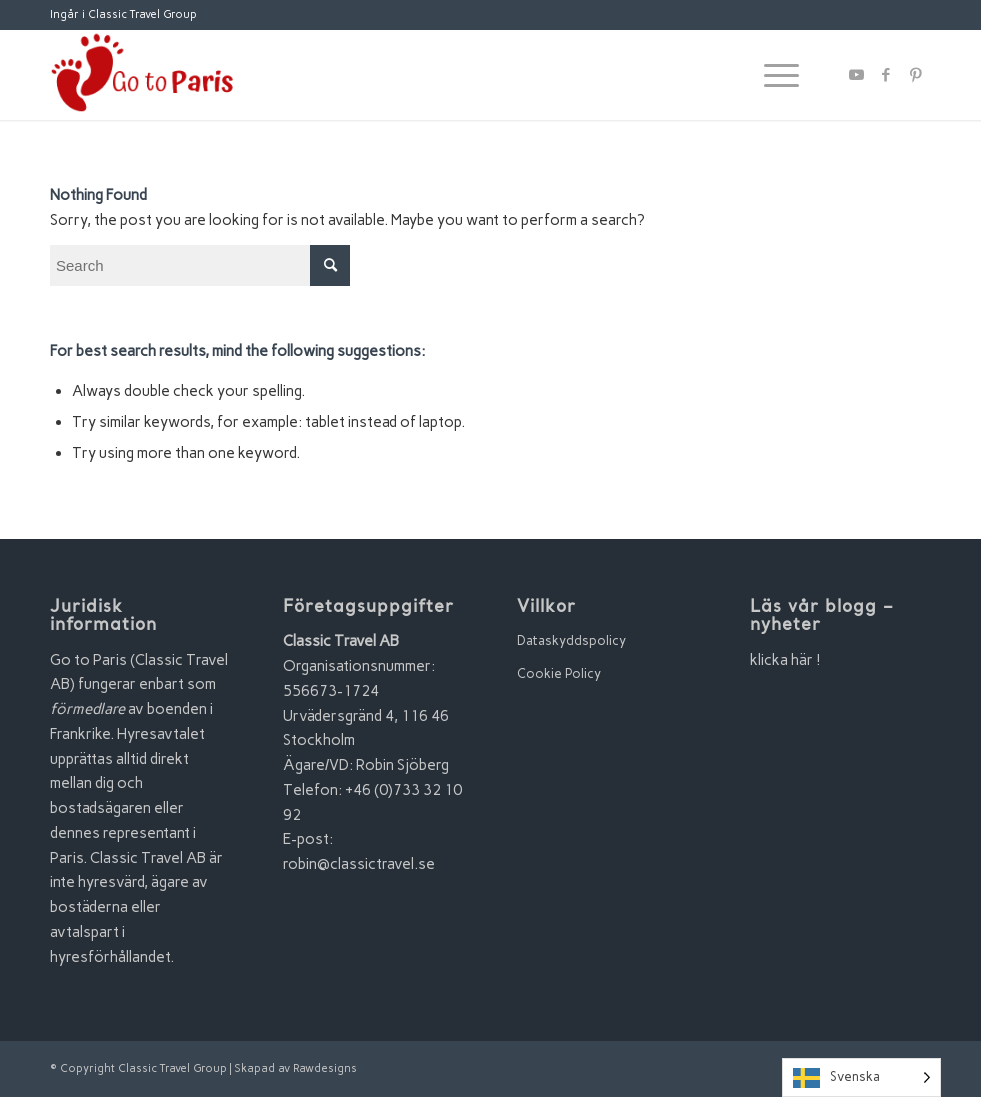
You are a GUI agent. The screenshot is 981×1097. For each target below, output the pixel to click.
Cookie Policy (559, 673)
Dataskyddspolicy (571, 640)
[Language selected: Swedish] (861, 1077)
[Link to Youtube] (856, 75)
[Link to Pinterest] (916, 75)
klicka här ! (785, 660)
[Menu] (771, 75)
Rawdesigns (325, 1068)
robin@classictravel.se (359, 864)
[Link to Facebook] (886, 75)
